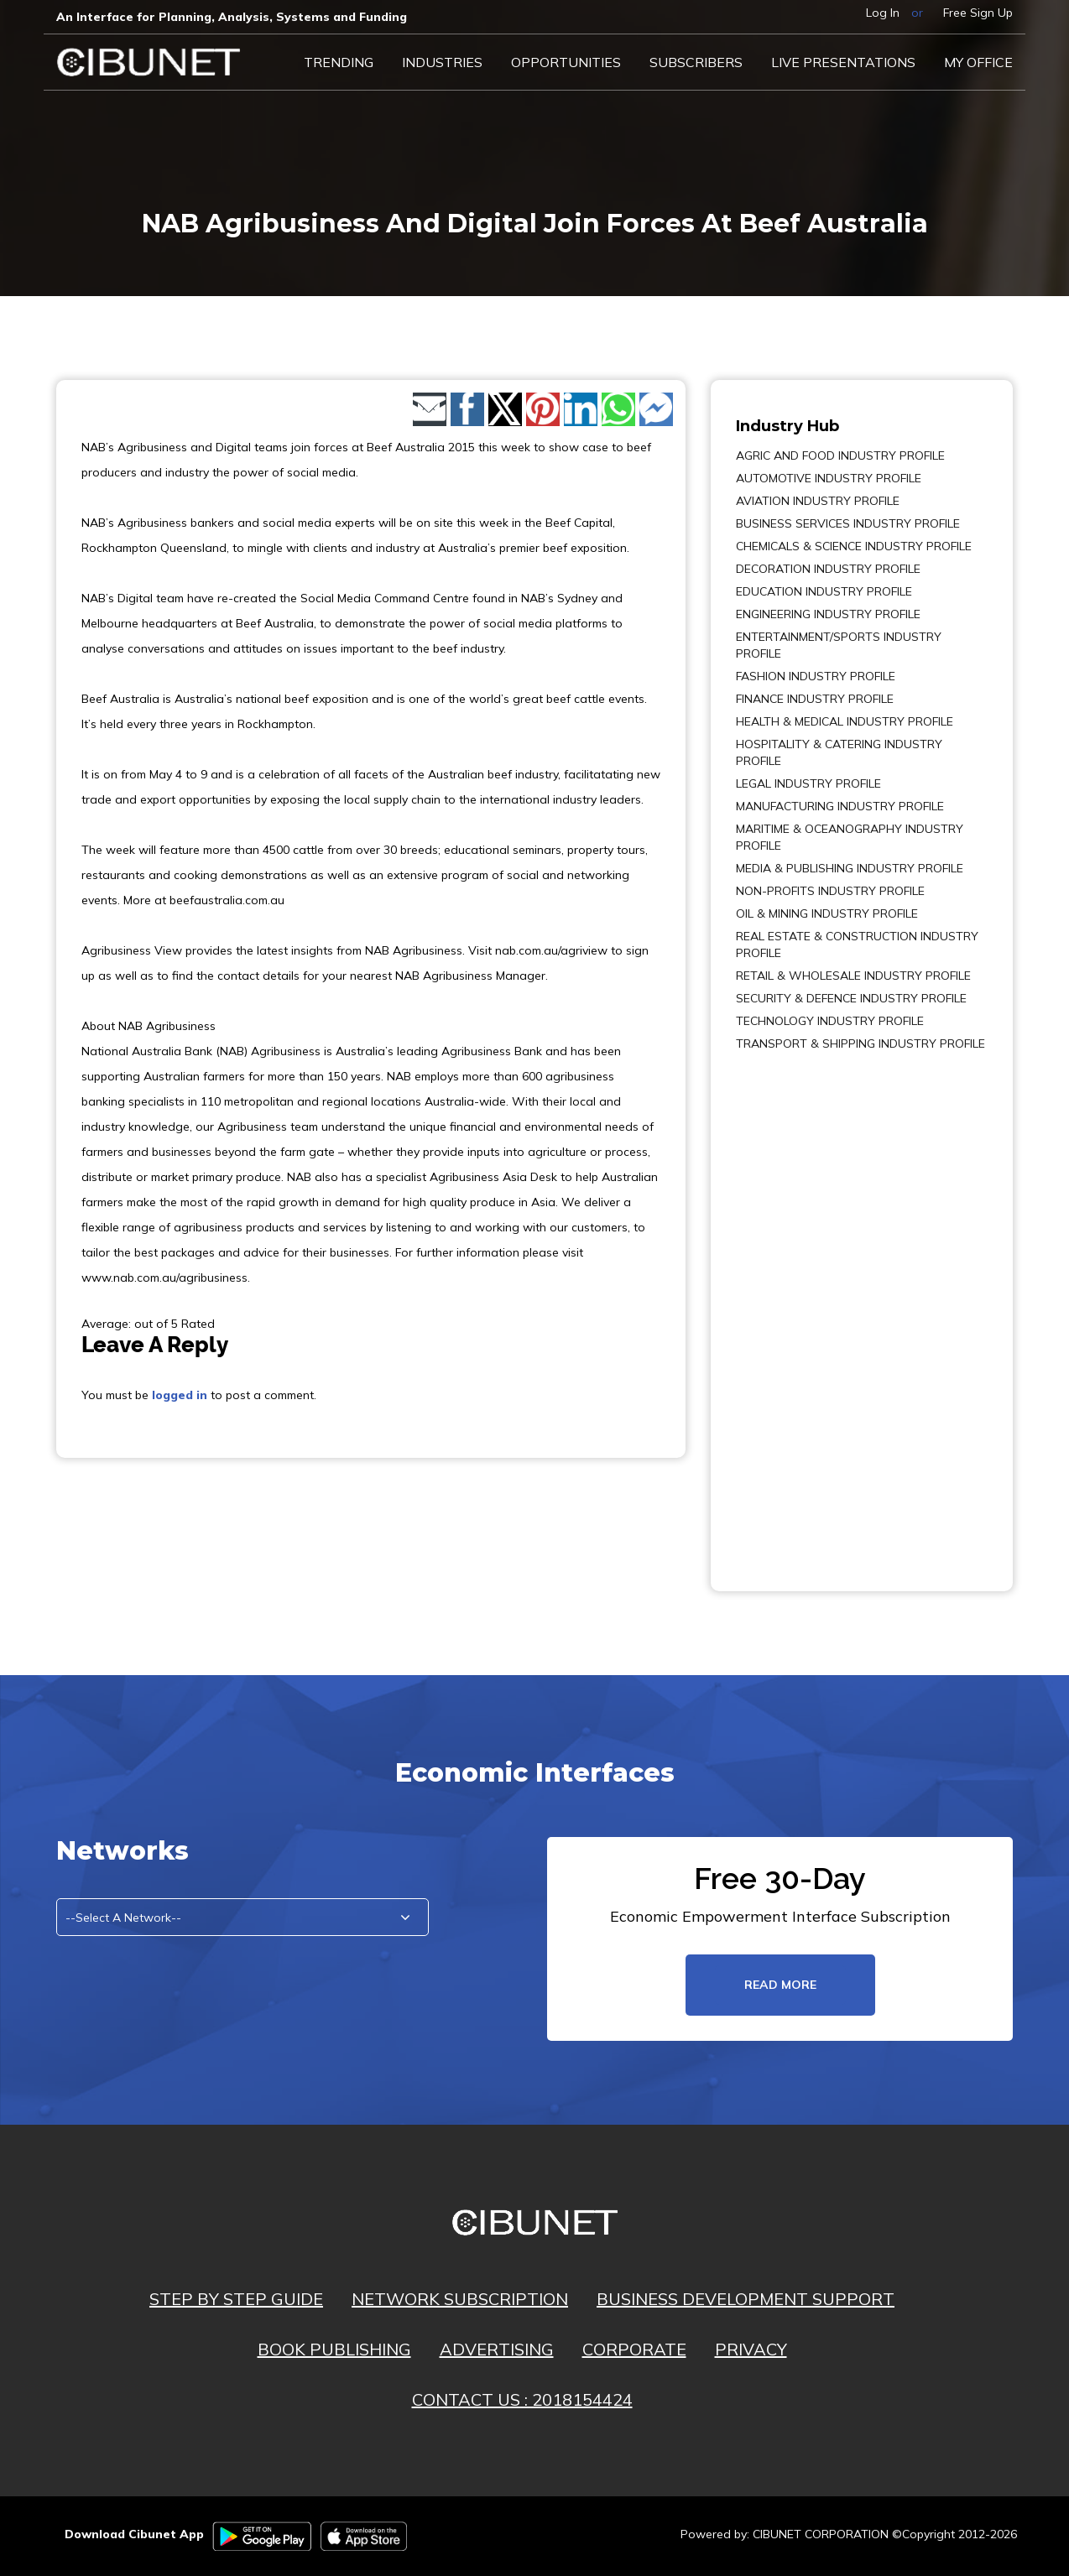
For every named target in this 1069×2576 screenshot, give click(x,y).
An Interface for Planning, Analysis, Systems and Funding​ (231, 16)
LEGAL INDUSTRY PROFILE (808, 783)
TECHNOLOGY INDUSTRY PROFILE (830, 1020)
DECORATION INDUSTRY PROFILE (828, 568)
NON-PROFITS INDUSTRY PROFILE (830, 890)
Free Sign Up (978, 12)
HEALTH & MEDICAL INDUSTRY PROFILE (844, 721)
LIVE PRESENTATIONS (843, 62)
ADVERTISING (497, 2349)
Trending (338, 62)
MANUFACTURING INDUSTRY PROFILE (840, 806)
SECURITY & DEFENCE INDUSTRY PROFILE (851, 998)
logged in (179, 1394)
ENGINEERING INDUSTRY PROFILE (828, 614)
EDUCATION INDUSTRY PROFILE (824, 591)
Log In (883, 12)
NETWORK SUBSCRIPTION (460, 2298)
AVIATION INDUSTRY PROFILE (818, 500)
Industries (442, 62)
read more (780, 1984)
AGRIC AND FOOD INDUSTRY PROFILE (840, 455)
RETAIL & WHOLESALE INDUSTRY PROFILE (853, 975)
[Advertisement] (786, 1309)
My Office (978, 62)
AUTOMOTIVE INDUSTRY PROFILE (828, 478)
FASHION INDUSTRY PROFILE (815, 676)
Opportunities (566, 62)
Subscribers (696, 62)
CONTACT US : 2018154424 (522, 2399)
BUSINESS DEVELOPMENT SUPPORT (745, 2298)
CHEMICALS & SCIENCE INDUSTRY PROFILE (854, 546)
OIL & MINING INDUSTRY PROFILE (827, 913)
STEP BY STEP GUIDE (236, 2298)
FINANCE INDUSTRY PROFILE (815, 698)
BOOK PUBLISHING (334, 2349)
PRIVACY (751, 2349)
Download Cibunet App (134, 2534)
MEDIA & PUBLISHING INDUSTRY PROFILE (849, 868)
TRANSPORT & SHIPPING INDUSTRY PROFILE (860, 1043)
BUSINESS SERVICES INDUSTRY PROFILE (848, 523)
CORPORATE (634, 2349)
